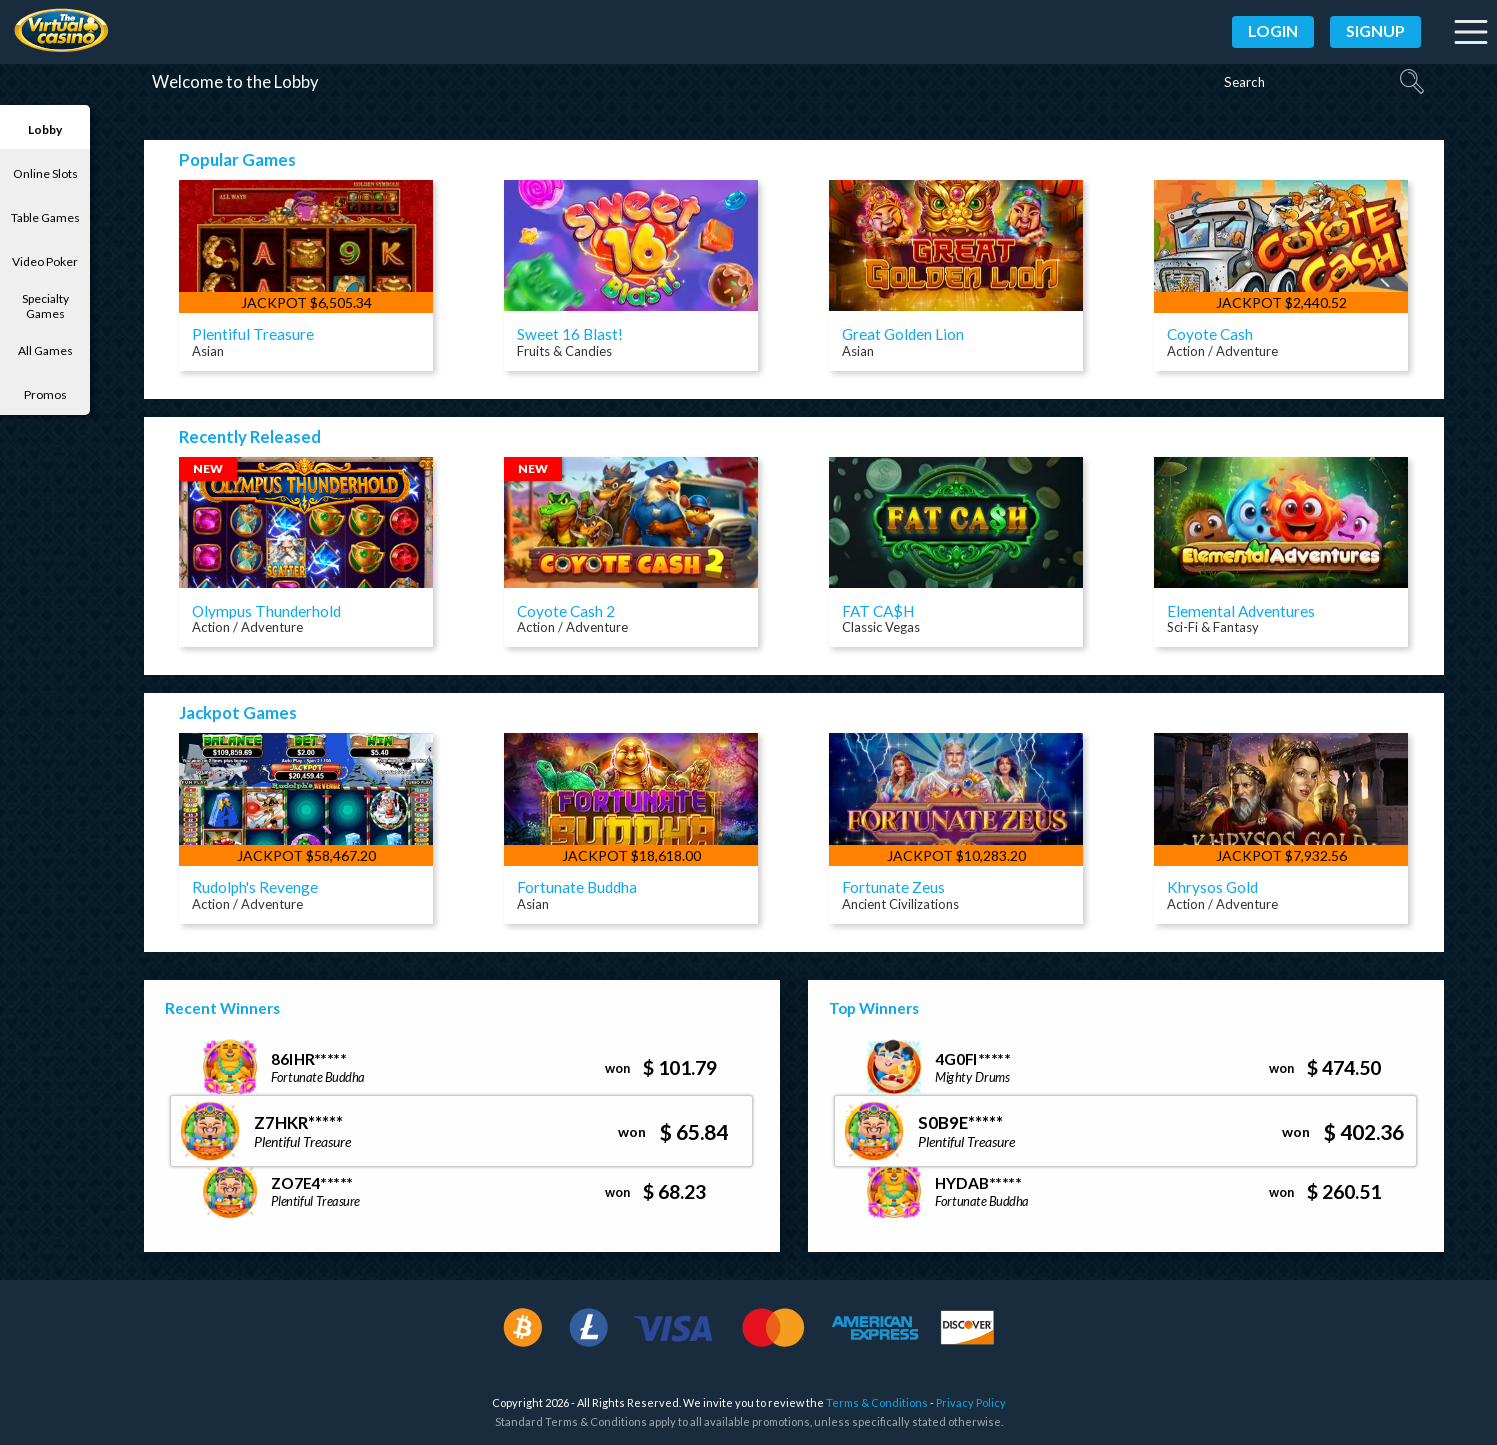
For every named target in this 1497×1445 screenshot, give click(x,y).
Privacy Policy (971, 1422)
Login (1273, 30)
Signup (1375, 30)
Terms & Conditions (877, 1422)
